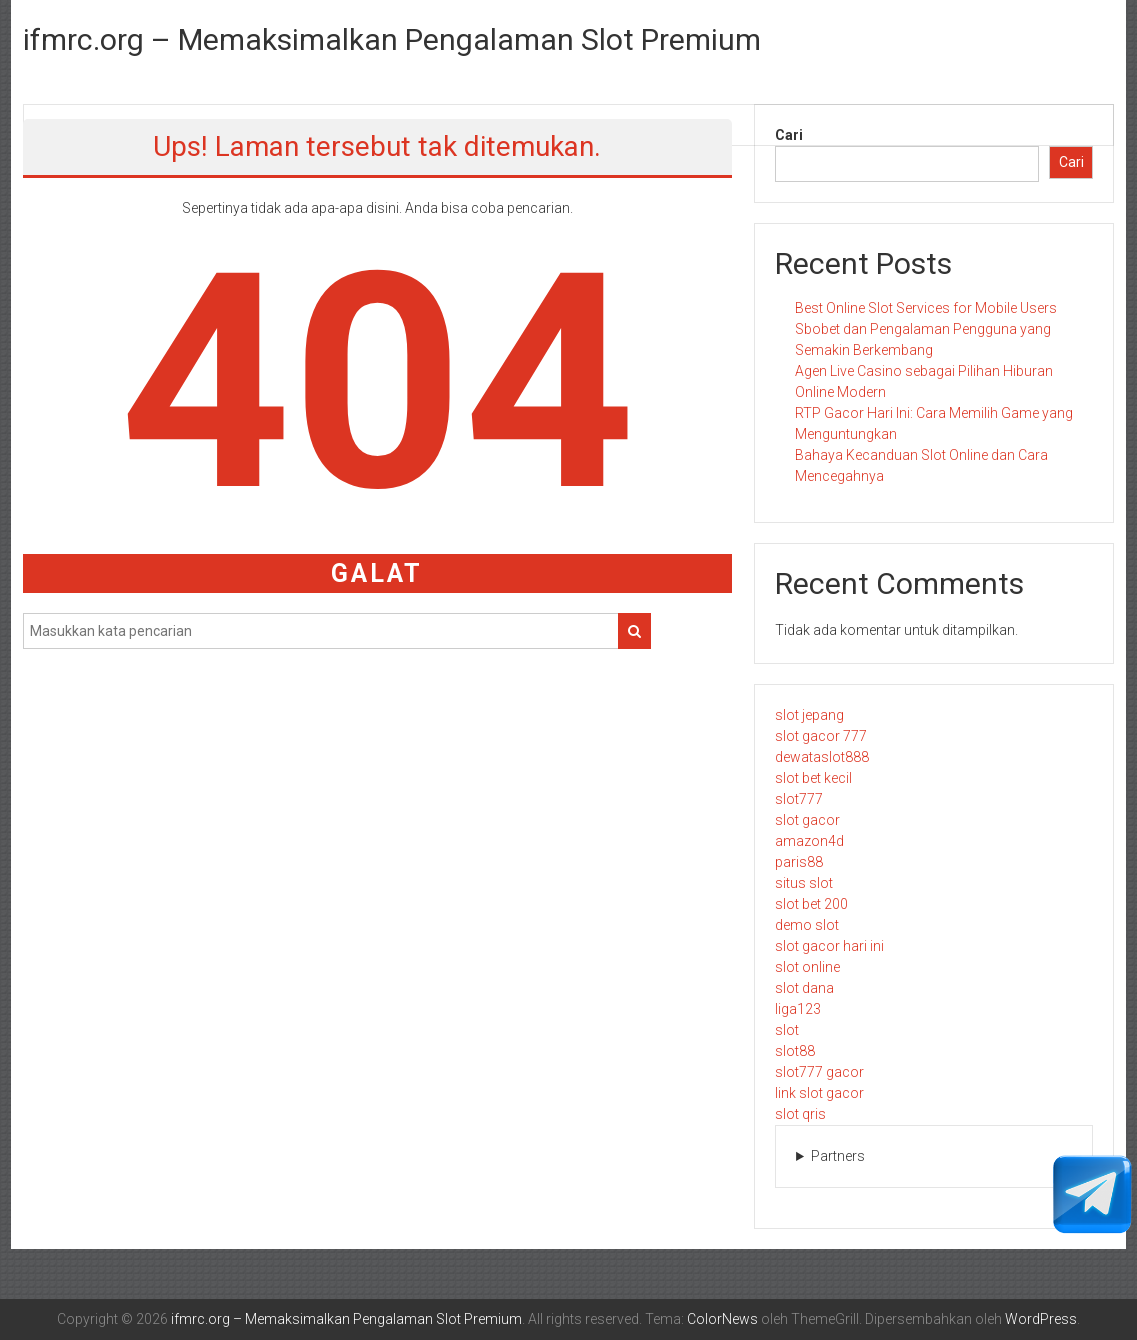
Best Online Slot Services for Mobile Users (926, 308)
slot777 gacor (819, 1072)
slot (787, 1030)
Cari (789, 135)
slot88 (795, 1051)
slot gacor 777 (821, 736)
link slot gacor (819, 1093)
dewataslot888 (822, 757)
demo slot (807, 925)
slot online (807, 967)
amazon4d (809, 841)
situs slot (804, 883)
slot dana (804, 988)
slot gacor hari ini (829, 946)
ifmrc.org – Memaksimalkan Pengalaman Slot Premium (392, 39)
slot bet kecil (813, 778)
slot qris (800, 1114)
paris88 (799, 862)
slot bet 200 (811, 904)
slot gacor (807, 820)
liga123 (798, 1009)
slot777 (799, 799)
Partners (838, 1156)
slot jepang (809, 715)
